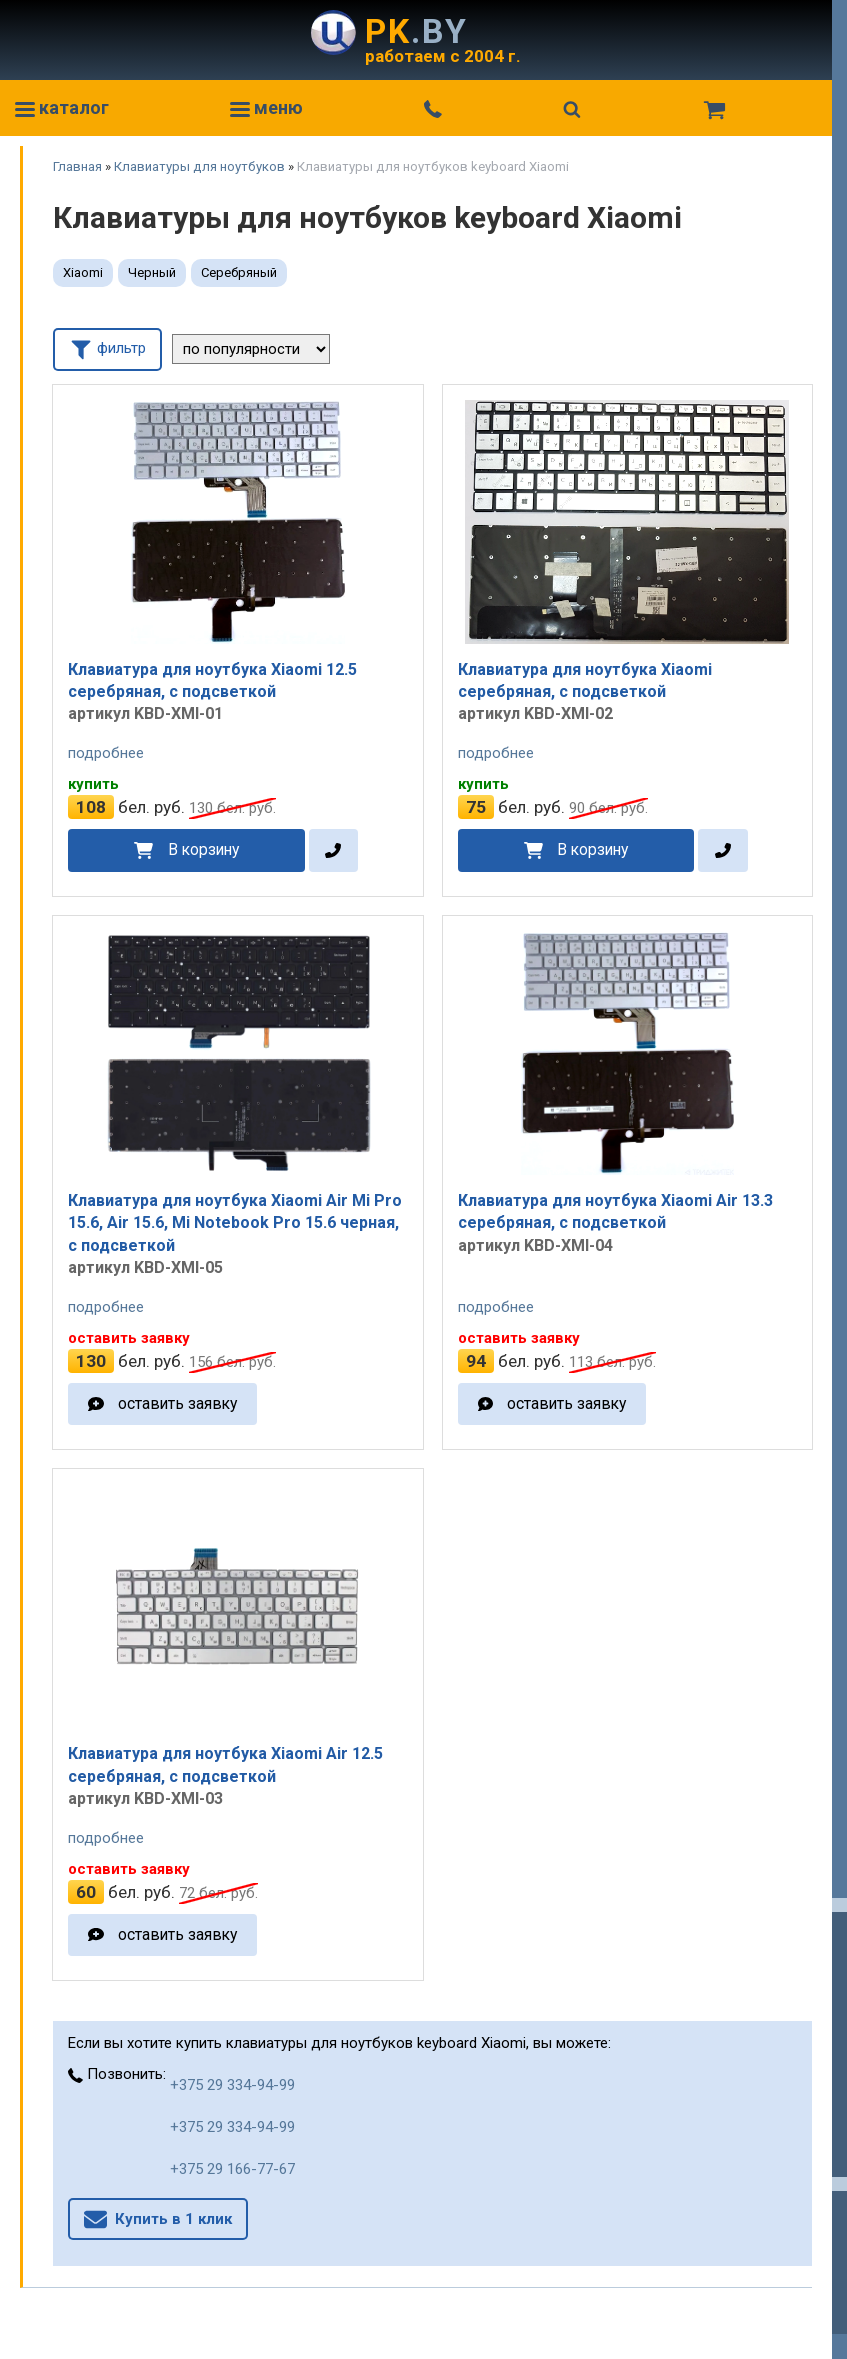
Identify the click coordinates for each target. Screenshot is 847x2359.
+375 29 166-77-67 (232, 2169)
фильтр (107, 348)
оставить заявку (177, 1403)
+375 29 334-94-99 (232, 2085)
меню (266, 107)
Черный (152, 272)
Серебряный (239, 272)
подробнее (106, 753)
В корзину (203, 849)
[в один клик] (333, 850)
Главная (77, 166)
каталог (62, 107)
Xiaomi (83, 272)
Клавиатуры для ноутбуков (199, 166)
